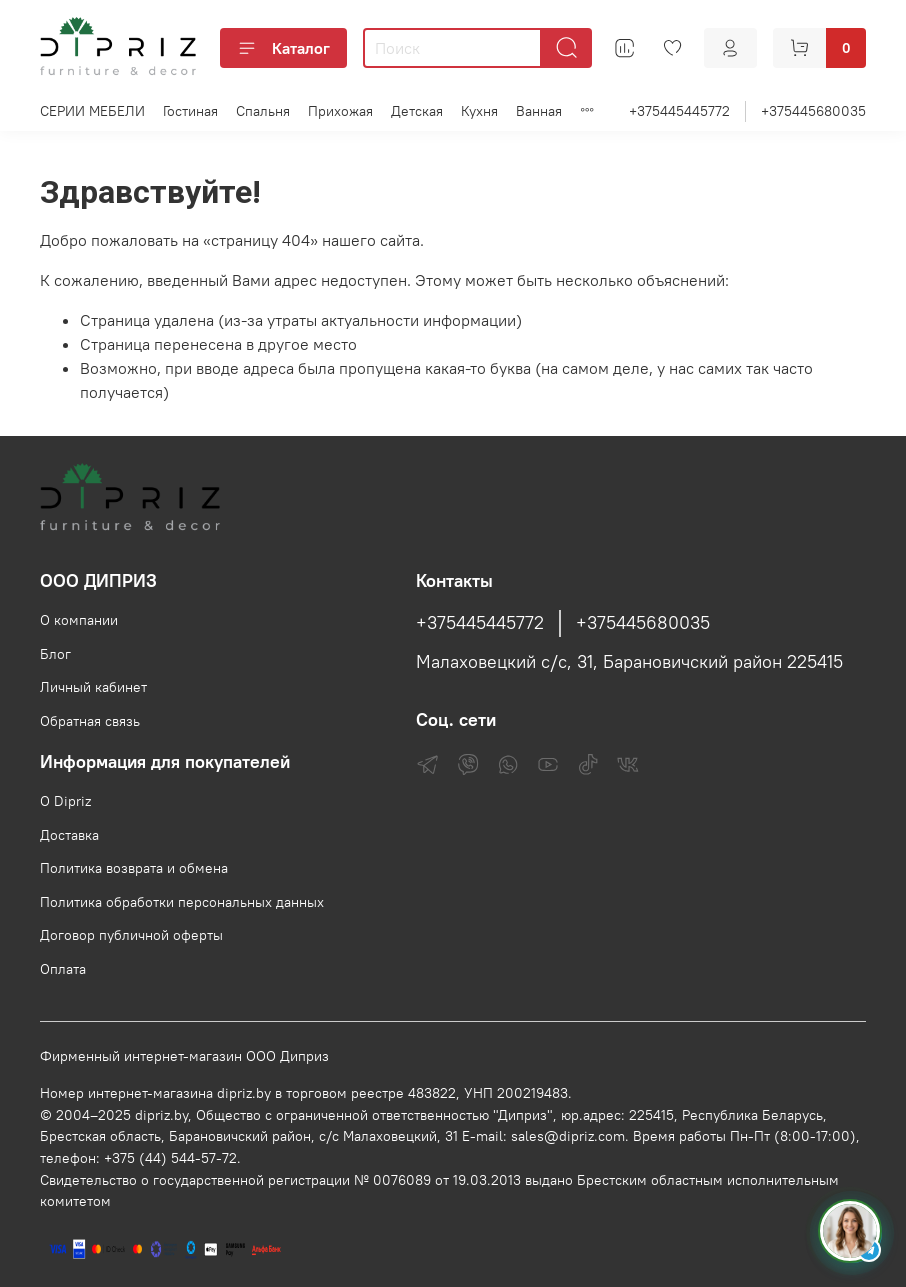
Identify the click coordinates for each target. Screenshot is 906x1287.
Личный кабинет (93, 687)
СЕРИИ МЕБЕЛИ (92, 111)
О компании (79, 620)
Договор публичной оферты (131, 935)
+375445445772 (679, 111)
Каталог (283, 48)
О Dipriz (65, 801)
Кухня (479, 111)
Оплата (63, 969)
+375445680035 (813, 111)
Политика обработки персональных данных (182, 902)
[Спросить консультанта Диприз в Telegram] (850, 1231)
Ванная (539, 111)
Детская (417, 111)
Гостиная (190, 111)
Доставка (69, 835)
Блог (55, 654)
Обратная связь (90, 721)
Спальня (263, 111)
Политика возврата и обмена (134, 868)
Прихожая (340, 111)
